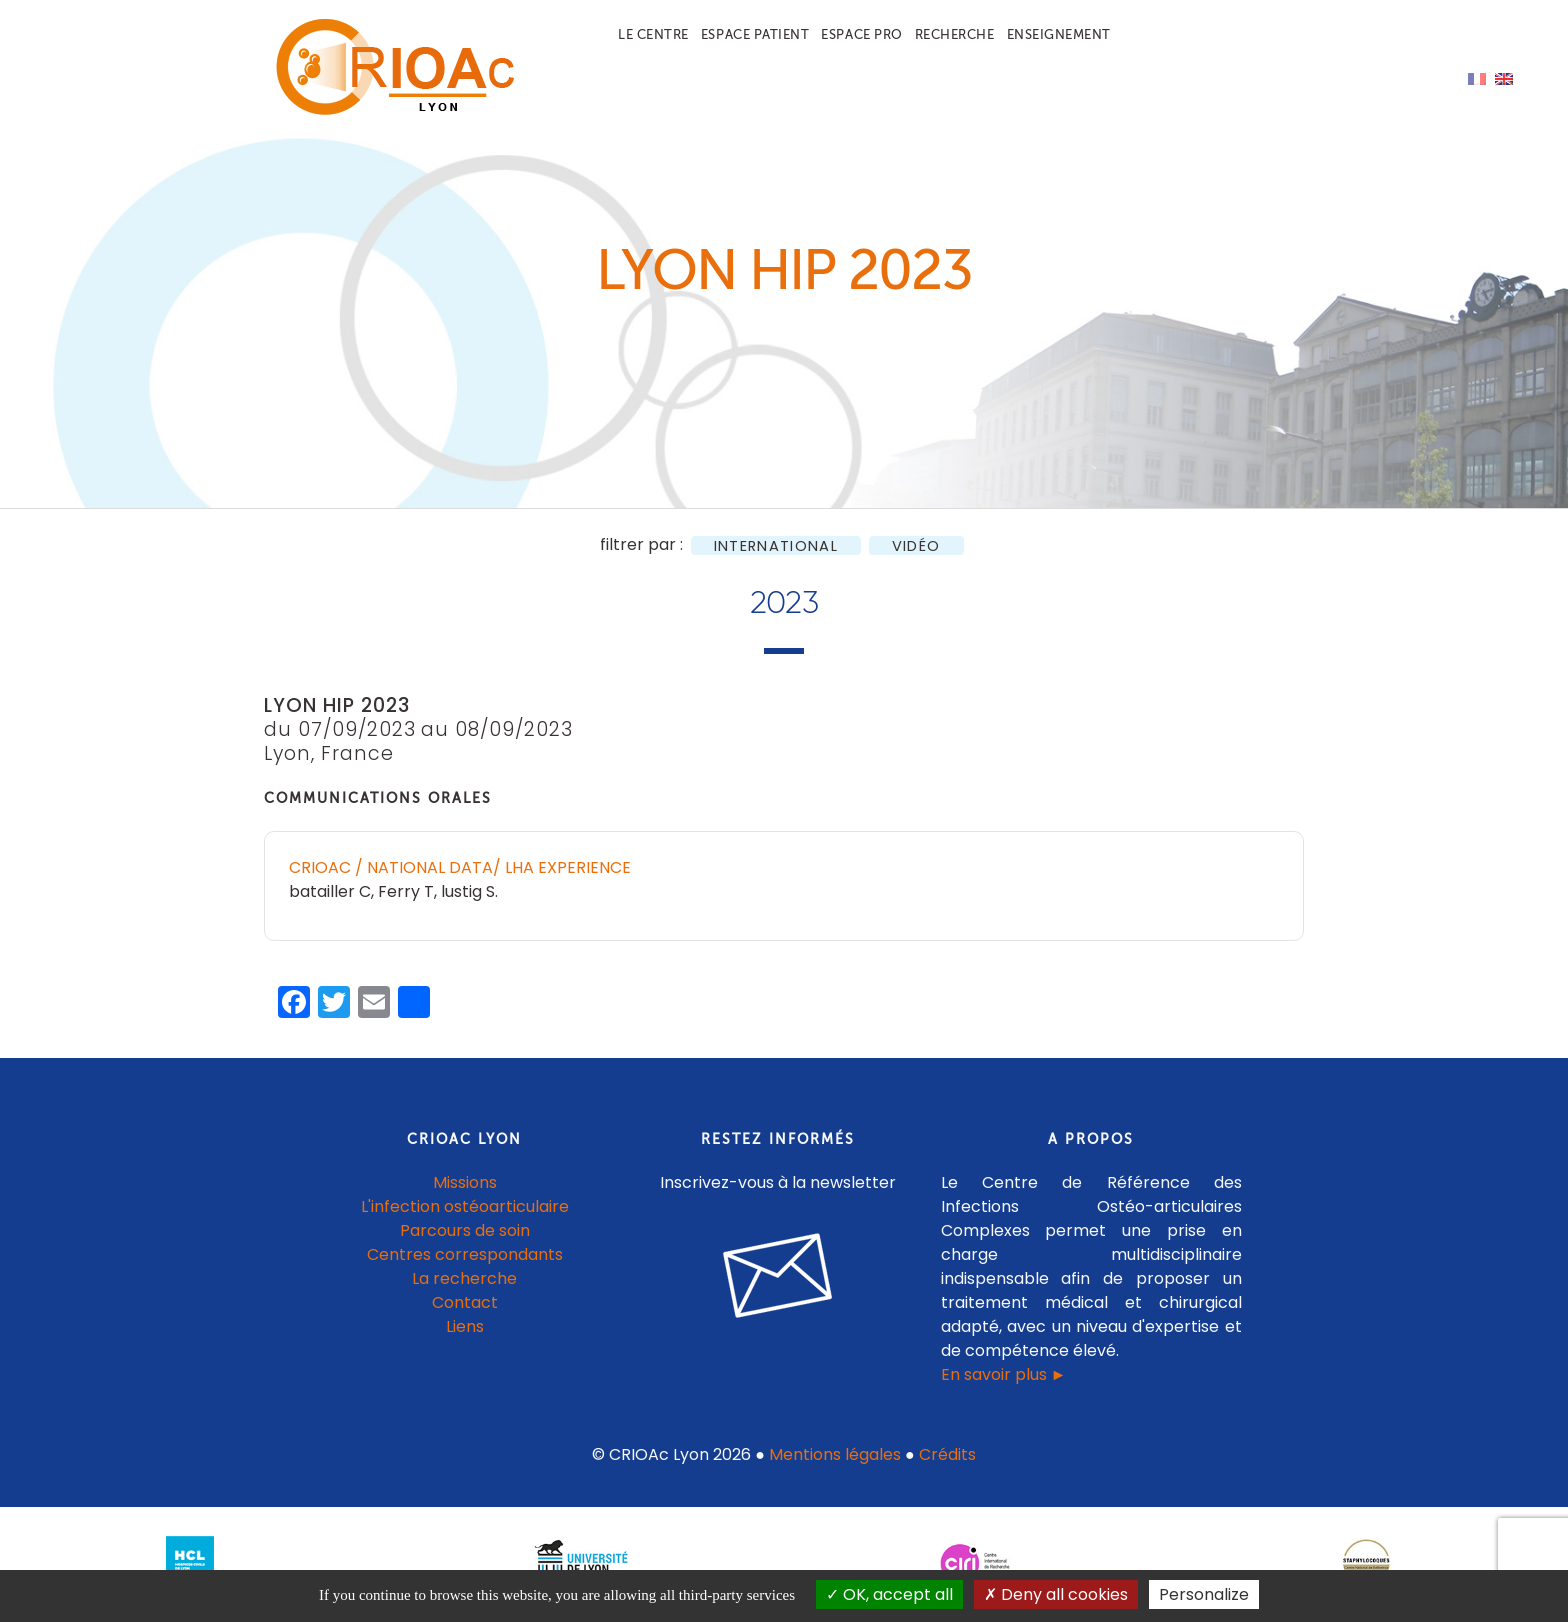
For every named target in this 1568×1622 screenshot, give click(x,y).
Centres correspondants (465, 1254)
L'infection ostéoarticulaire (465, 1206)
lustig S (468, 891)
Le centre (653, 34)
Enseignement (1059, 34)
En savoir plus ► (1004, 1374)
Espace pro (861, 34)
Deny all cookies (1056, 1594)
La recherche (464, 1278)
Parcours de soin (465, 1230)
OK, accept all (889, 1594)
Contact (465, 1302)
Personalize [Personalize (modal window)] (1204, 1594)
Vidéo (916, 545)
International (776, 545)
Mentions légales (835, 1454)
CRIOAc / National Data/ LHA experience (460, 867)
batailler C (330, 891)
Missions (465, 1182)
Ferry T (406, 891)
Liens (465, 1326)
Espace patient (755, 34)
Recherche (955, 34)
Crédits (947, 1454)
